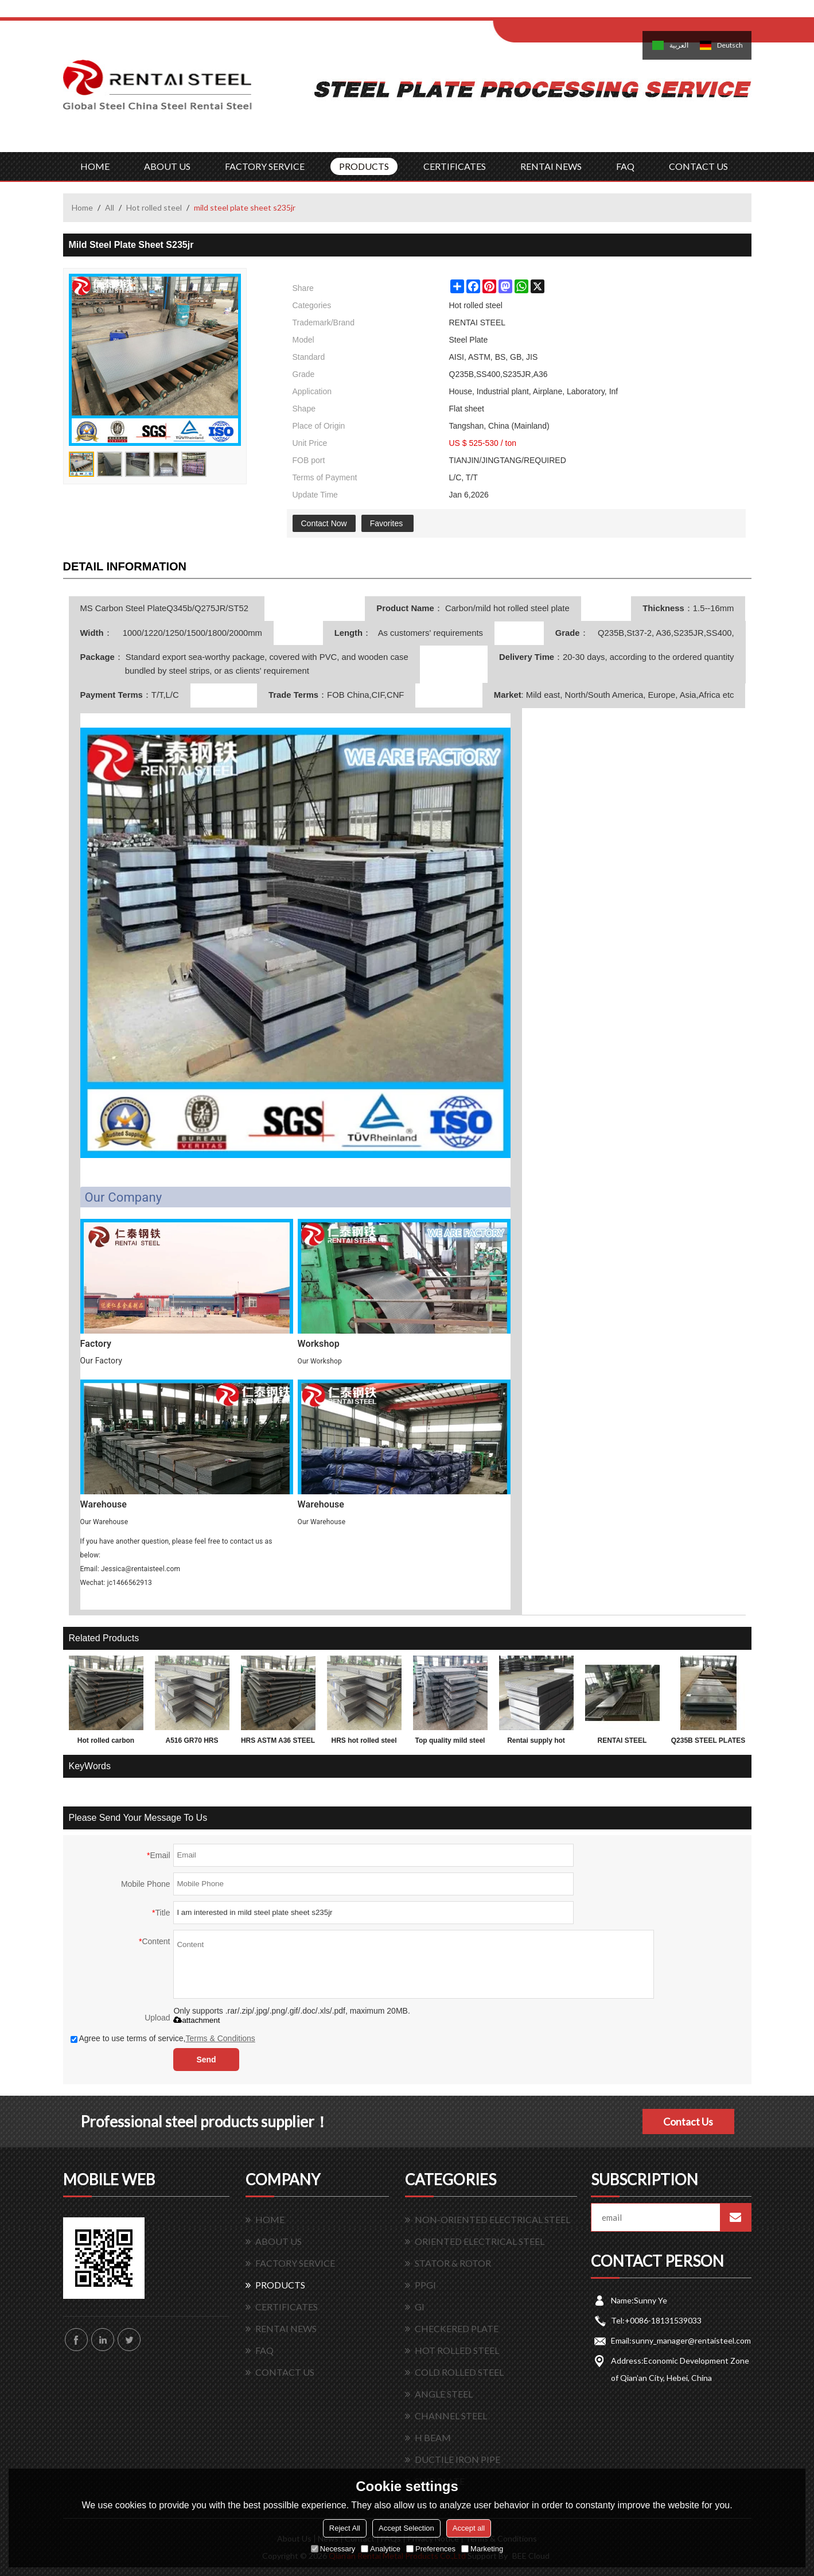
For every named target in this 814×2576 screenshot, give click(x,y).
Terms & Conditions (220, 2038)
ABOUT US (167, 166)
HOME (95, 166)
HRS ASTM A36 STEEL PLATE (278, 1742)
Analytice (380, 2548)
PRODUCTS (364, 166)
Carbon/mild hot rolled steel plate (506, 608)
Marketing (482, 2548)
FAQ (625, 166)
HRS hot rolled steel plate (363, 1742)
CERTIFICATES (454, 166)
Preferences (430, 2548)
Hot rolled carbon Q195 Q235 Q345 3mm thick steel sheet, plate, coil (105, 1742)
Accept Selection (406, 2528)
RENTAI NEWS (551, 166)
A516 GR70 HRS (191, 1740)
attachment (196, 2020)
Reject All (344, 2528)
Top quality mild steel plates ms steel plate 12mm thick (450, 1742)
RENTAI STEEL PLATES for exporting (622, 1742)
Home (82, 207)
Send (206, 2059)
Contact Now (324, 523)
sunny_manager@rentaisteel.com (691, 2340)
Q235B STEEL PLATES (708, 1740)
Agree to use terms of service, (163, 2038)
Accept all (469, 2528)
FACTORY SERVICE (265, 166)
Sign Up (589, 12)
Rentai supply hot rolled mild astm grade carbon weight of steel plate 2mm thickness (535, 1742)
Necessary (333, 2548)
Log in (564, 12)
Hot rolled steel (154, 207)
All (109, 207)
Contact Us (688, 2121)
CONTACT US (698, 166)
